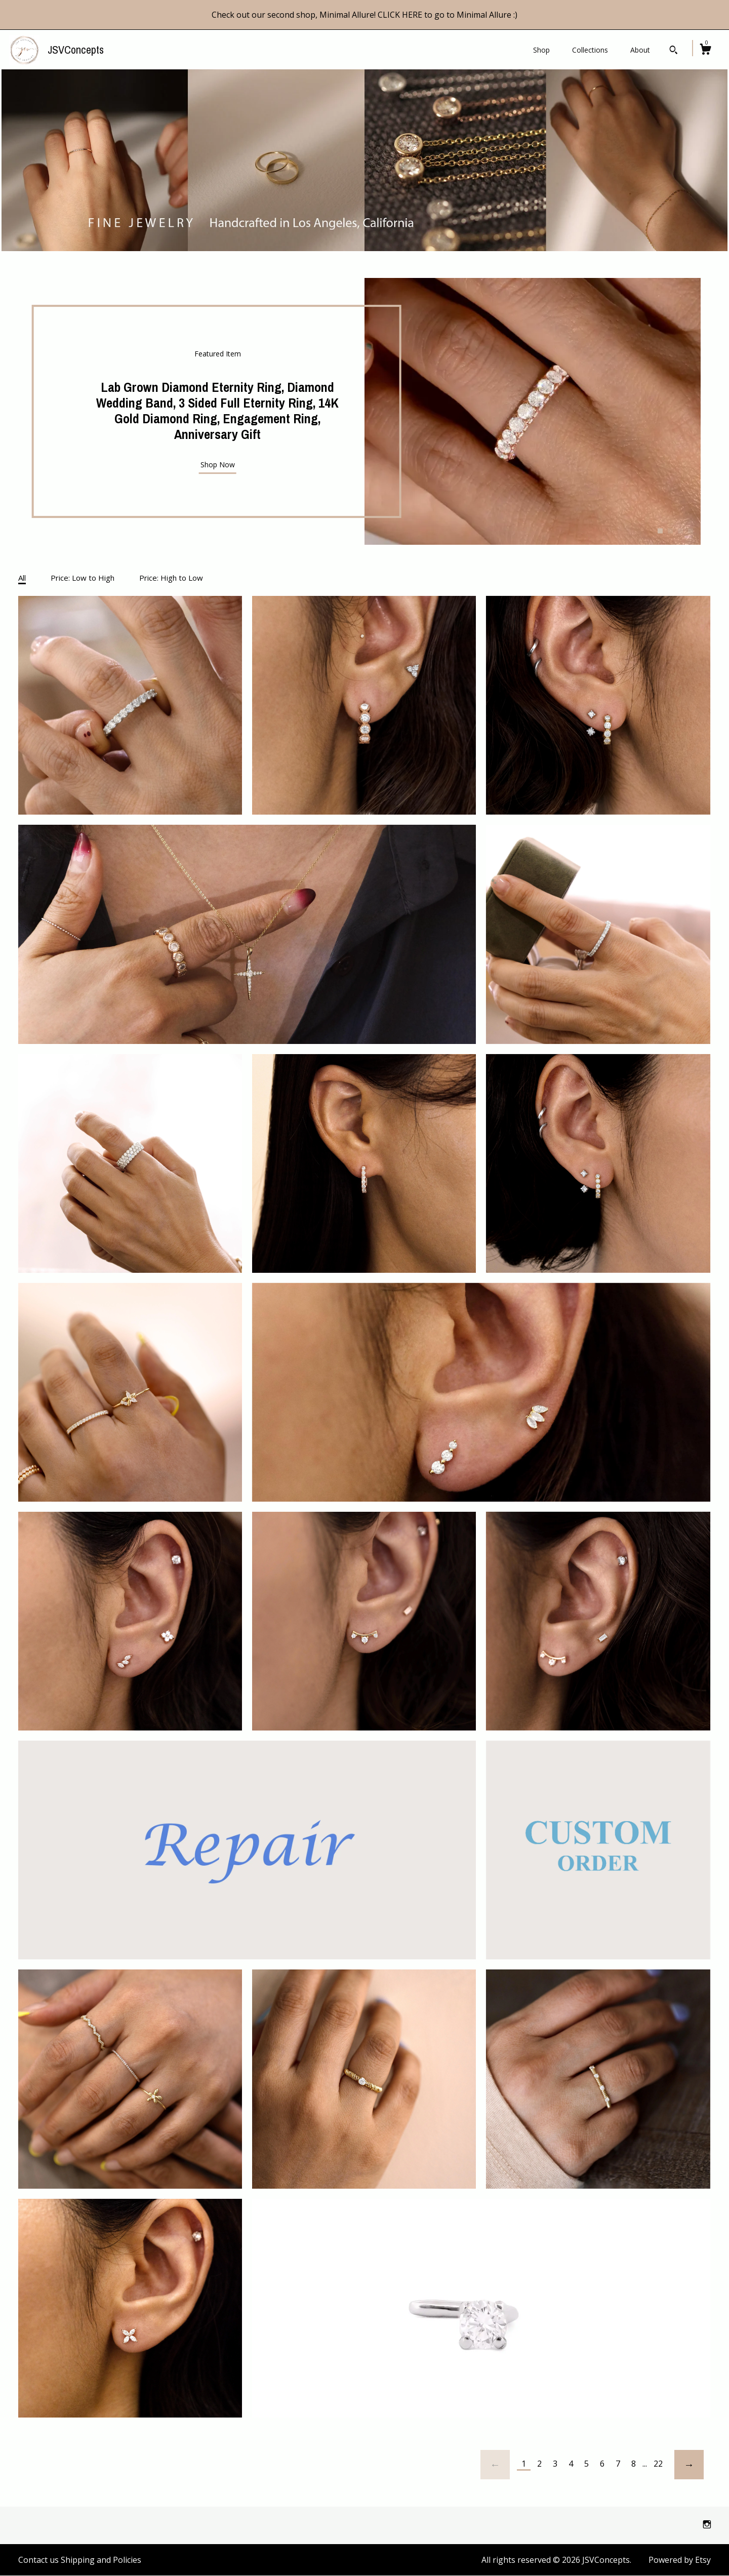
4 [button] (690, 530)
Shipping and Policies (101, 2559)
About (640, 50)
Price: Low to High (82, 578)
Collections (590, 50)
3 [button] (680, 530)
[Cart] (705, 50)
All (22, 578)
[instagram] (707, 2524)
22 (658, 2463)
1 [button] (660, 530)
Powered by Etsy (680, 2559)
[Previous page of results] (495, 2464)
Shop (541, 50)
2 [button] (670, 530)
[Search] (673, 51)
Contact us (38, 2559)
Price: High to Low (171, 578)
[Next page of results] (689, 2464)
